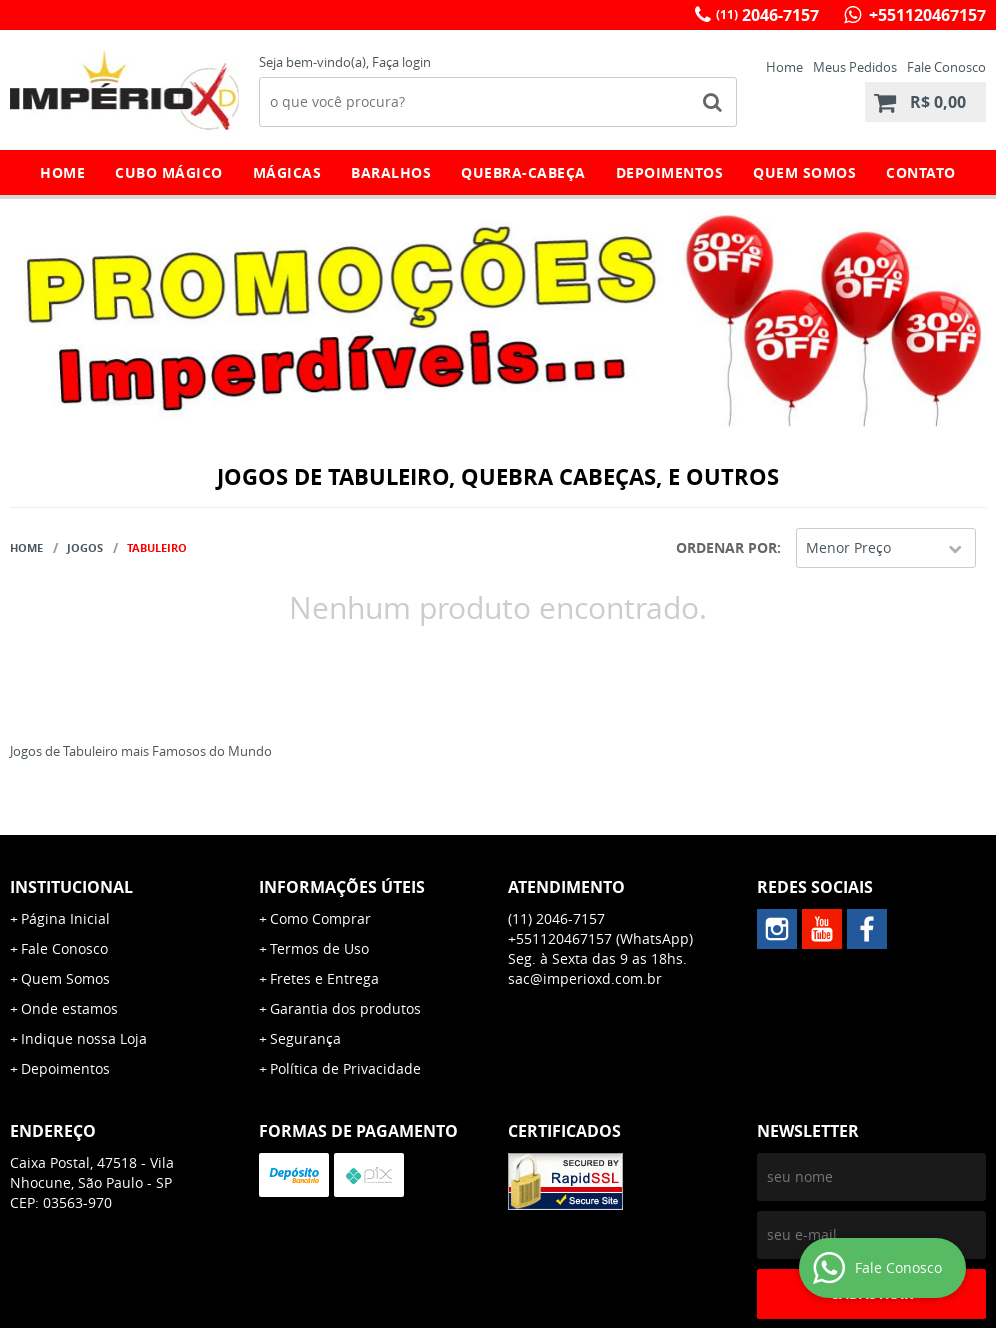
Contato (921, 172)
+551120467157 (925, 15)
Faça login (401, 62)
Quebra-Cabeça (523, 172)
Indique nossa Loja (84, 1038)
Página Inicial (65, 918)
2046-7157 (767, 15)
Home (784, 67)
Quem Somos (804, 172)
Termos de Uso (319, 948)
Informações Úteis (342, 887)
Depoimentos (670, 172)
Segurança (305, 1038)
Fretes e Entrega (324, 978)
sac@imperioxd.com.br (585, 978)
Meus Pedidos (855, 67)
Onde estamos (69, 1008)
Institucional (71, 887)
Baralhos (391, 172)
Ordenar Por (726, 547)
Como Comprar (320, 918)
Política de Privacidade (345, 1068)
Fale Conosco (946, 67)
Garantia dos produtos (345, 1008)
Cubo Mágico (169, 172)
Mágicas (287, 172)
